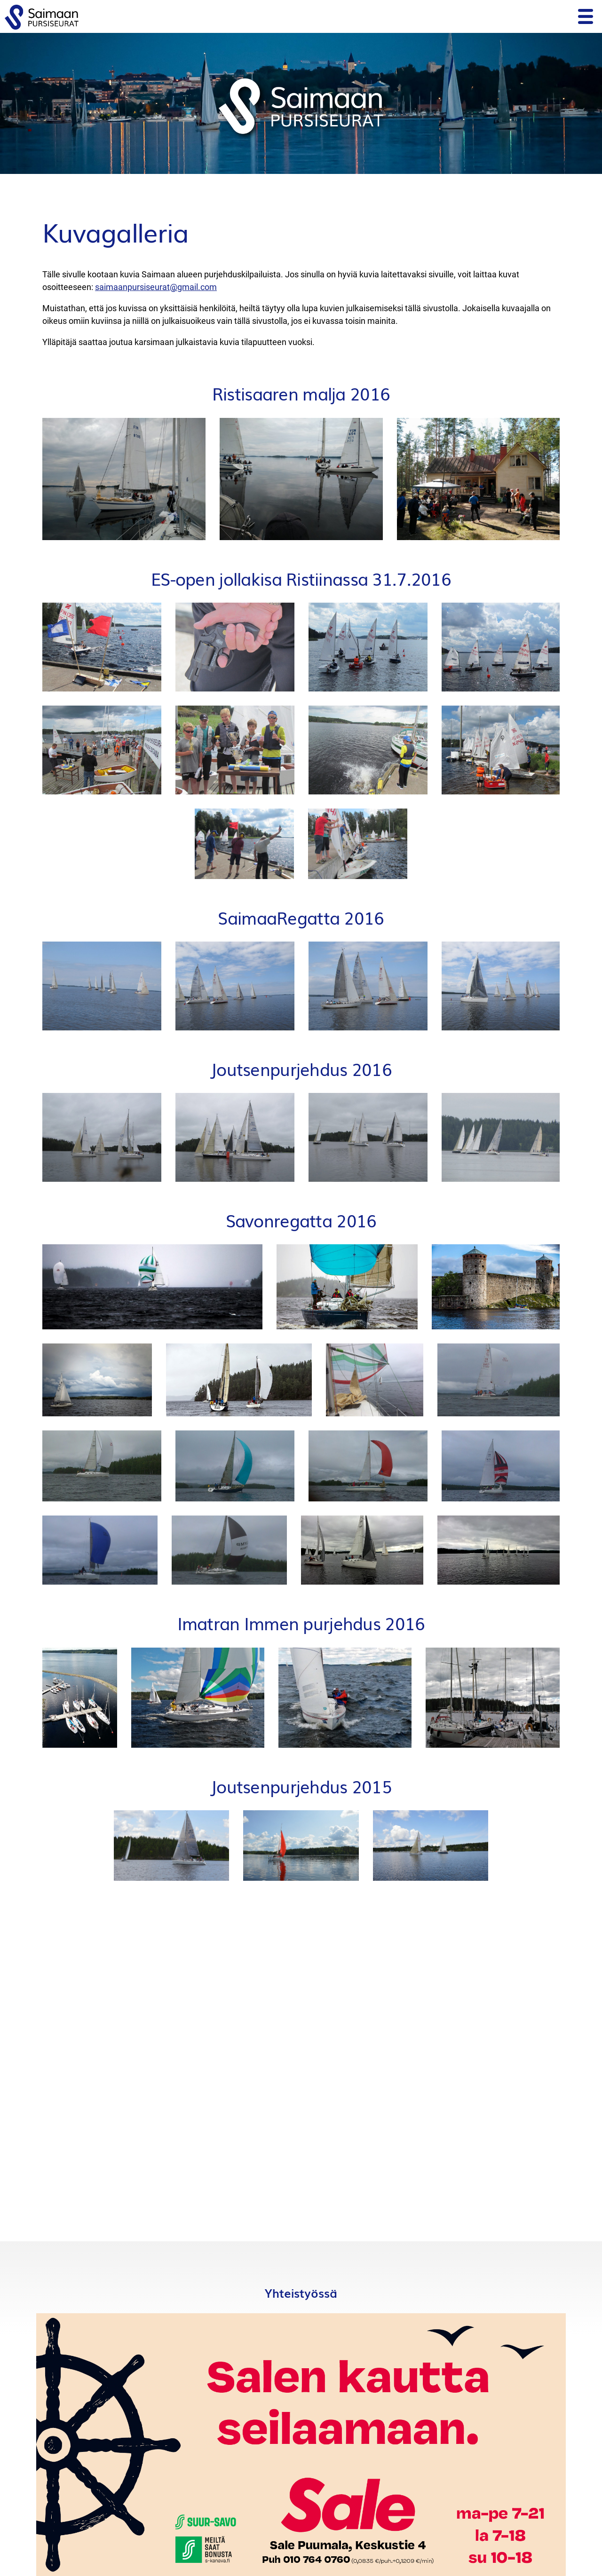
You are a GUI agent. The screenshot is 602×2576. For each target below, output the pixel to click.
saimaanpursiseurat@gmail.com (156, 287)
